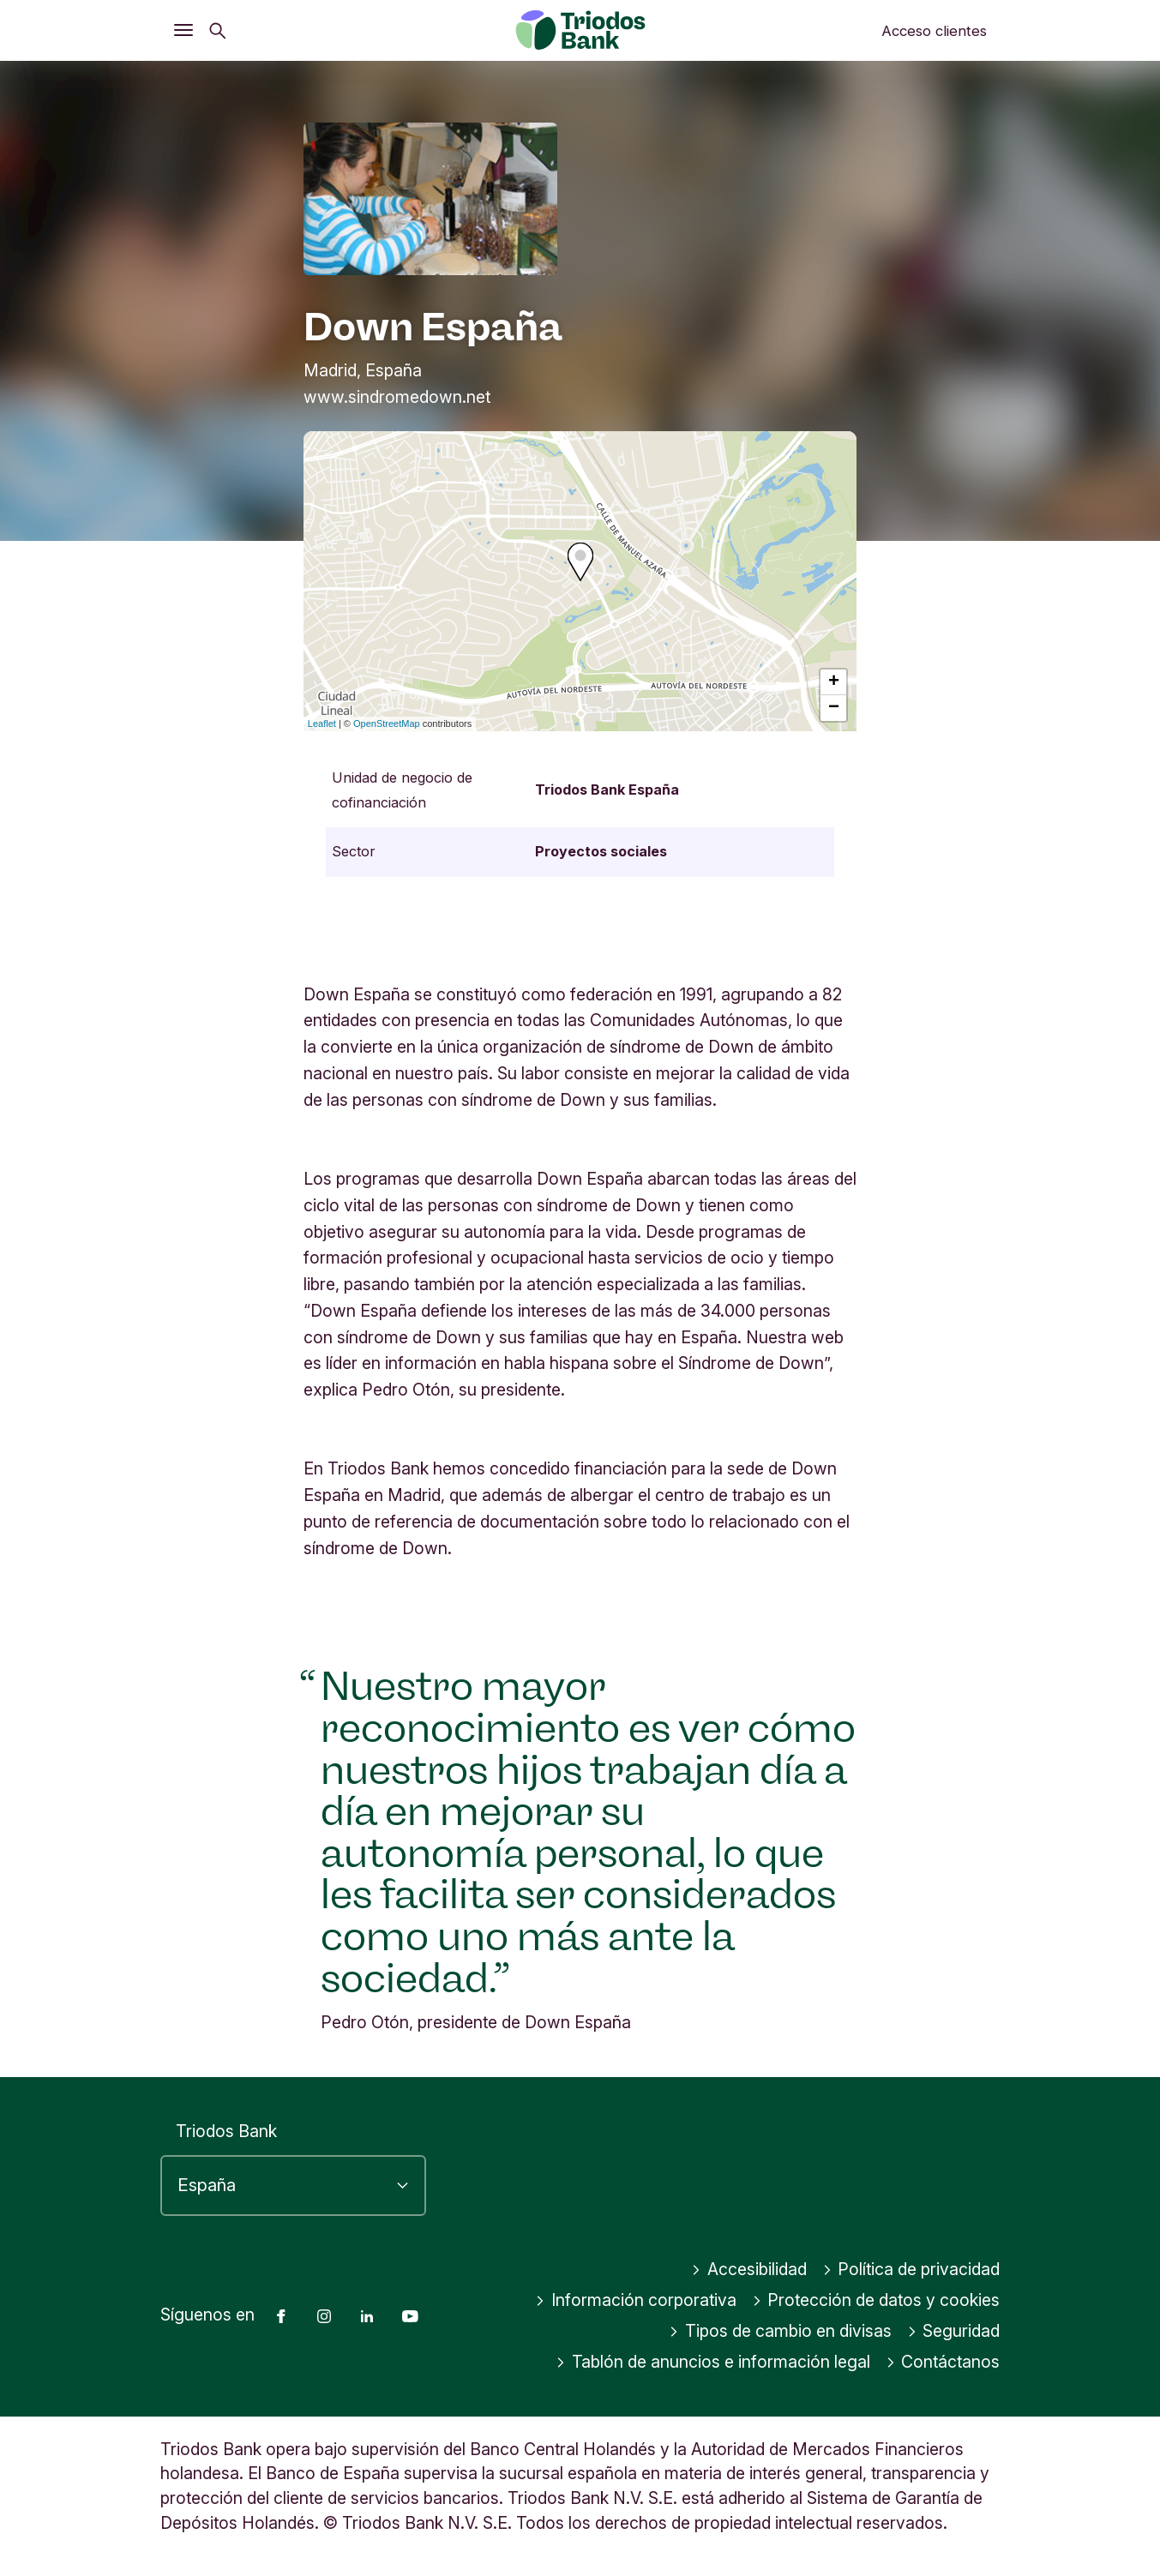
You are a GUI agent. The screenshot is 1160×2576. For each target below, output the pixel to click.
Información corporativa (635, 2300)
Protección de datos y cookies (876, 2300)
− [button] (833, 708)
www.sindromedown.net (397, 397)
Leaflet (322, 723)
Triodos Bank (226, 2131)
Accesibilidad (749, 2269)
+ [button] (833, 682)
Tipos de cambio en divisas (780, 2331)
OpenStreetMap (386, 723)
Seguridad (954, 2331)
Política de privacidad (911, 2269)
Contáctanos (943, 2361)
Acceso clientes (934, 30)
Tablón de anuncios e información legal (713, 2361)
